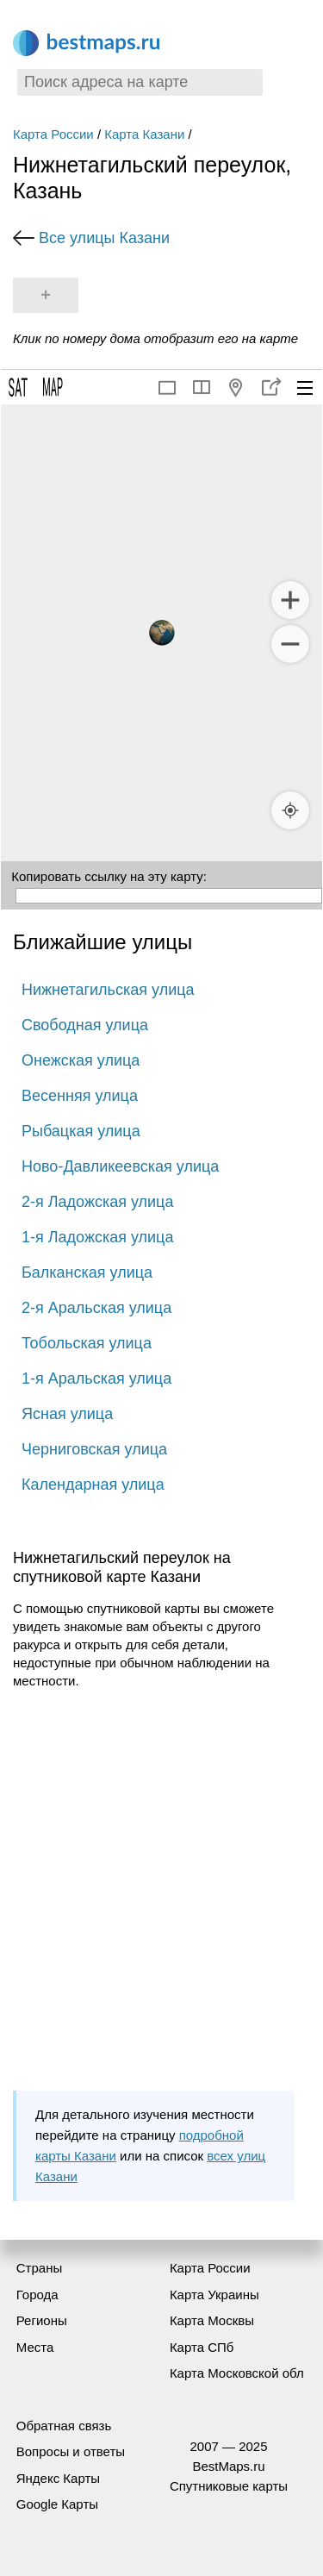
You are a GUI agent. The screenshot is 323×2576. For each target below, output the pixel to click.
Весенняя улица (80, 1095)
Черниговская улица (94, 1449)
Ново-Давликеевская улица (120, 1166)
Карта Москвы (212, 2320)
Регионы (41, 2320)
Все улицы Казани (104, 238)
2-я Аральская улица (96, 1307)
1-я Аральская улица (96, 1378)
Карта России (53, 134)
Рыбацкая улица (81, 1131)
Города (37, 2294)
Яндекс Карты (58, 2478)
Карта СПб (202, 2347)
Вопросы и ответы (70, 2451)
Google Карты (57, 2504)
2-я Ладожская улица (97, 1201)
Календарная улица (93, 1484)
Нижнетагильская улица (108, 989)
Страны (39, 2267)
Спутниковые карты (229, 2486)
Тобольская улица (87, 1343)
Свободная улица (85, 1025)
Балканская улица (87, 1272)
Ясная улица (67, 1413)
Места (35, 2347)
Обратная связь (64, 2425)
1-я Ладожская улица (97, 1237)
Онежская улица (81, 1060)
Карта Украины (214, 2294)
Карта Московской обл (237, 2373)
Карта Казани (144, 134)
